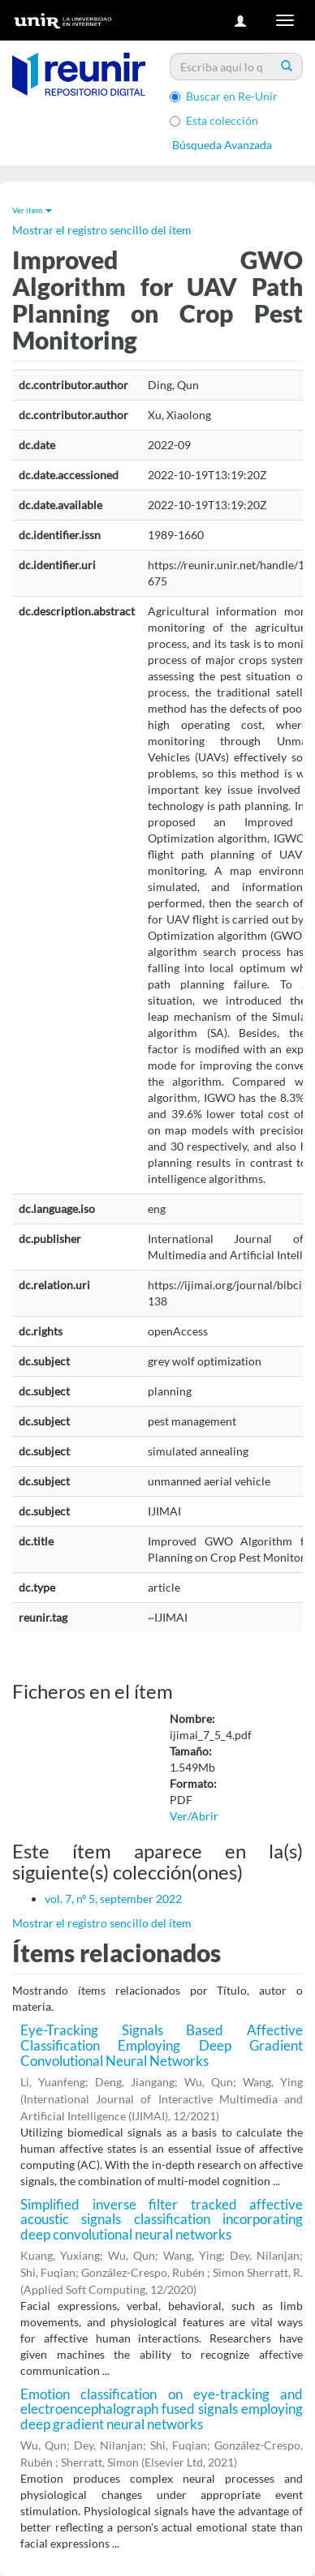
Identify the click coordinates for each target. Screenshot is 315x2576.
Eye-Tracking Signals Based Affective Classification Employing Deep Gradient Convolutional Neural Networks (161, 2044)
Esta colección (214, 120)
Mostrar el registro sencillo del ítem (102, 230)
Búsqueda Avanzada (222, 145)
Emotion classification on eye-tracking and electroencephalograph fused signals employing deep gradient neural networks (161, 2408)
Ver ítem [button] (32, 210)
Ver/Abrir (194, 1816)
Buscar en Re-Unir (224, 96)
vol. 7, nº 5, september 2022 (113, 1898)
